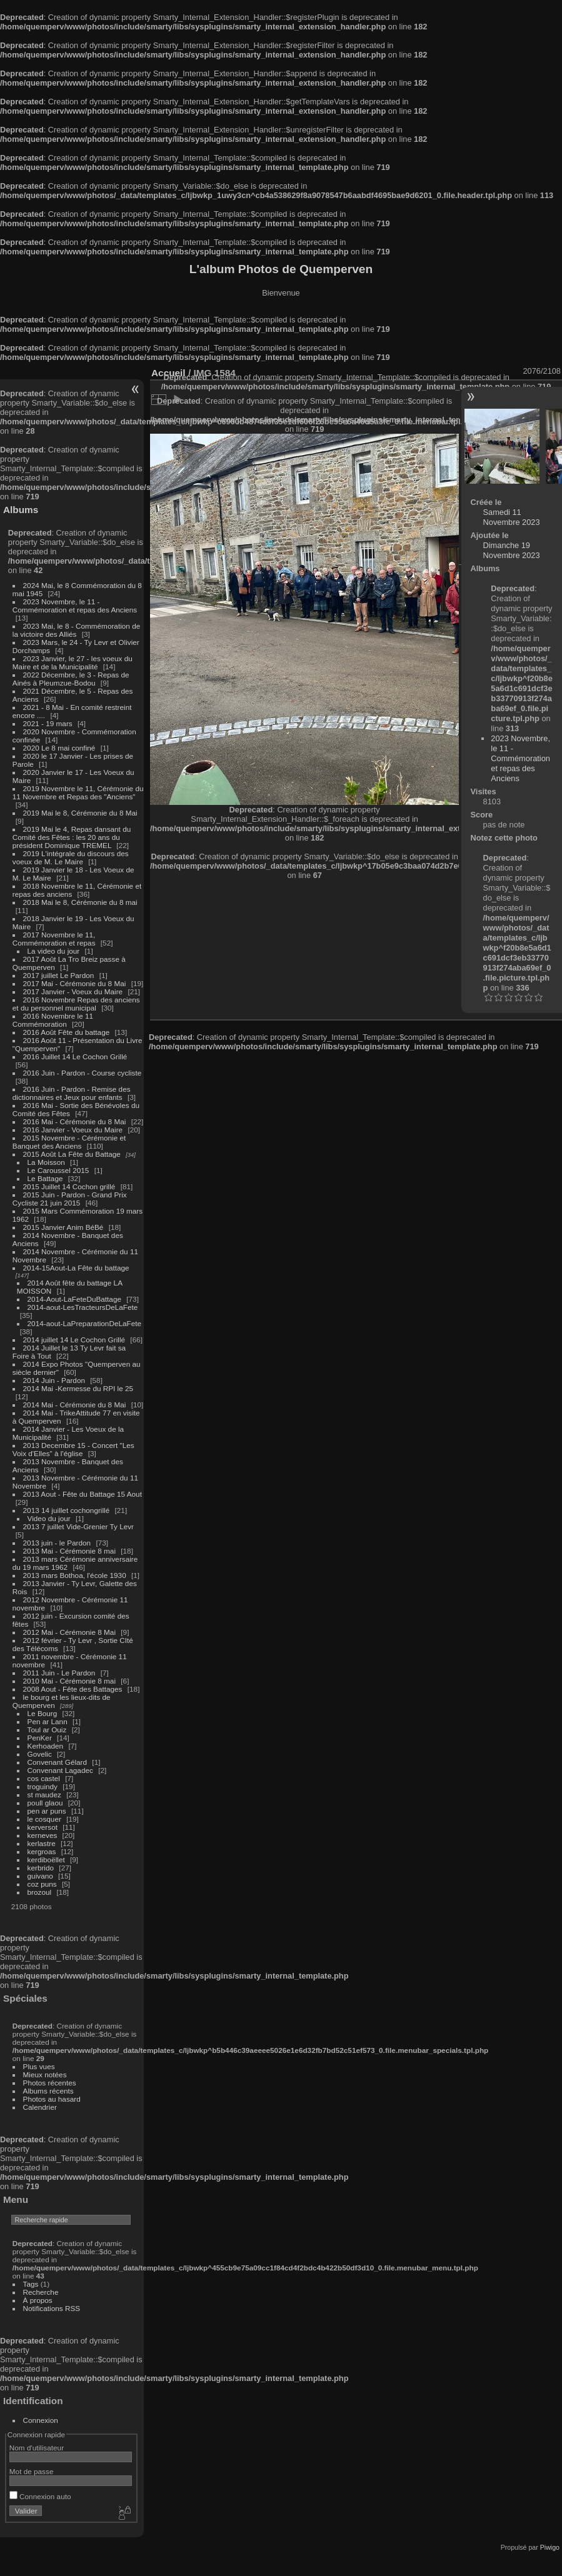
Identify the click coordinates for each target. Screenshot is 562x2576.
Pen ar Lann (48, 1721)
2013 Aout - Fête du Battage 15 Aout (82, 1494)
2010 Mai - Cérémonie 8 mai (69, 1681)
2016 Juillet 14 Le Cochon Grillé (75, 1056)
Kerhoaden (46, 1746)
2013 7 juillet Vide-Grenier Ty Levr (78, 1526)
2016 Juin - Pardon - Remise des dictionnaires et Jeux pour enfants (72, 1093)
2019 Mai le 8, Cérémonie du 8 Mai (80, 813)
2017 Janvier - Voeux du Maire (73, 991)
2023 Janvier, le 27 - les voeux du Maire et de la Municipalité (73, 662)
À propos (38, 2300)
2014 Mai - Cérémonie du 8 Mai (74, 1404)
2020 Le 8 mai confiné (59, 748)
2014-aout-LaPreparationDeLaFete (85, 1323)
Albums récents (48, 2091)
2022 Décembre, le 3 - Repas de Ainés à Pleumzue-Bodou (71, 679)
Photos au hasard (52, 2099)
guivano (40, 1876)
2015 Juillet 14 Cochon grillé (69, 1186)
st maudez (44, 1794)
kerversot (43, 1827)
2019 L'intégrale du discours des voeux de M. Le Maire (71, 857)
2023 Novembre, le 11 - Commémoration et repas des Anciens (75, 605)
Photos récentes (49, 2083)
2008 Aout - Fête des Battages (73, 1689)
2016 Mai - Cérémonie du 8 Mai (74, 1121)
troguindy (43, 1786)
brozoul (40, 1892)
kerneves (43, 1835)
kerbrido (41, 1868)
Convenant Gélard (58, 1762)
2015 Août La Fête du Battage (72, 1154)
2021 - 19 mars (48, 723)
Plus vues (39, 2066)
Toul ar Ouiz (47, 1729)
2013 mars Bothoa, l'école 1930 (74, 1575)
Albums (20, 509)
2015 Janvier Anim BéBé (63, 1227)
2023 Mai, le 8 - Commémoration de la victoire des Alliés (76, 630)
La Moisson (46, 1162)
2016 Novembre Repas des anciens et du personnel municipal (76, 1004)
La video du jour (54, 951)
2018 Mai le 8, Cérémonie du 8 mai (80, 902)
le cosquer (44, 1819)
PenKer (40, 1738)
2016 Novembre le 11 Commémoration (53, 1020)
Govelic (40, 1754)
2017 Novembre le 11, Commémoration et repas (54, 939)
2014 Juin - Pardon (54, 1380)
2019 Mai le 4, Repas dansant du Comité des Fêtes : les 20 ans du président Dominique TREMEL (72, 837)
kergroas (42, 1851)
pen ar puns (47, 1811)
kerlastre (42, 1843)
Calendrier (40, 2107)
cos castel (44, 1778)
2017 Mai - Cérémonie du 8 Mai (74, 983)
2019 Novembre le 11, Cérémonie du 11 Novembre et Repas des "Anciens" (78, 792)
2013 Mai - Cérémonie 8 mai (69, 1551)
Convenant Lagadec (60, 1770)
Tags (31, 2284)
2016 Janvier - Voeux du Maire (73, 1130)
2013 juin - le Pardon (57, 1543)
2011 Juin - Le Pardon (59, 1673)
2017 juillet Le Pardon (58, 975)
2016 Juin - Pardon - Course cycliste (82, 1073)
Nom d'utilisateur (36, 2448)
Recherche (41, 2292)
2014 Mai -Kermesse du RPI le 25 (78, 1388)
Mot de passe (31, 2471)
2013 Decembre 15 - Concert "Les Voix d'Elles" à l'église (73, 1449)
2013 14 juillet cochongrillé (67, 1510)
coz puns (42, 1884)
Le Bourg (43, 1713)
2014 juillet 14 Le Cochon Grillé (74, 1339)
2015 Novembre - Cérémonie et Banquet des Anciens (69, 1142)
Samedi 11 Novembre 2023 (511, 517)
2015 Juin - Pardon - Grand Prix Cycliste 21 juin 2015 (70, 1199)
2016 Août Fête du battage (66, 1032)
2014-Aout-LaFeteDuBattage (74, 1299)
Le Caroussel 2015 (58, 1170)
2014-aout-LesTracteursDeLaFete (83, 1307)
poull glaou (45, 1803)
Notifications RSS (52, 2308)
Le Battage (45, 1178)
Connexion (40, 2420)
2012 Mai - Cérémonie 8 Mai (69, 1632)
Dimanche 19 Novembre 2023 (511, 550)
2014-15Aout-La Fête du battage (76, 1268)
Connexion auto (40, 2496)
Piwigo (549, 2547)
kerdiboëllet (46, 1859)
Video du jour (49, 1518)
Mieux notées (45, 2074)
